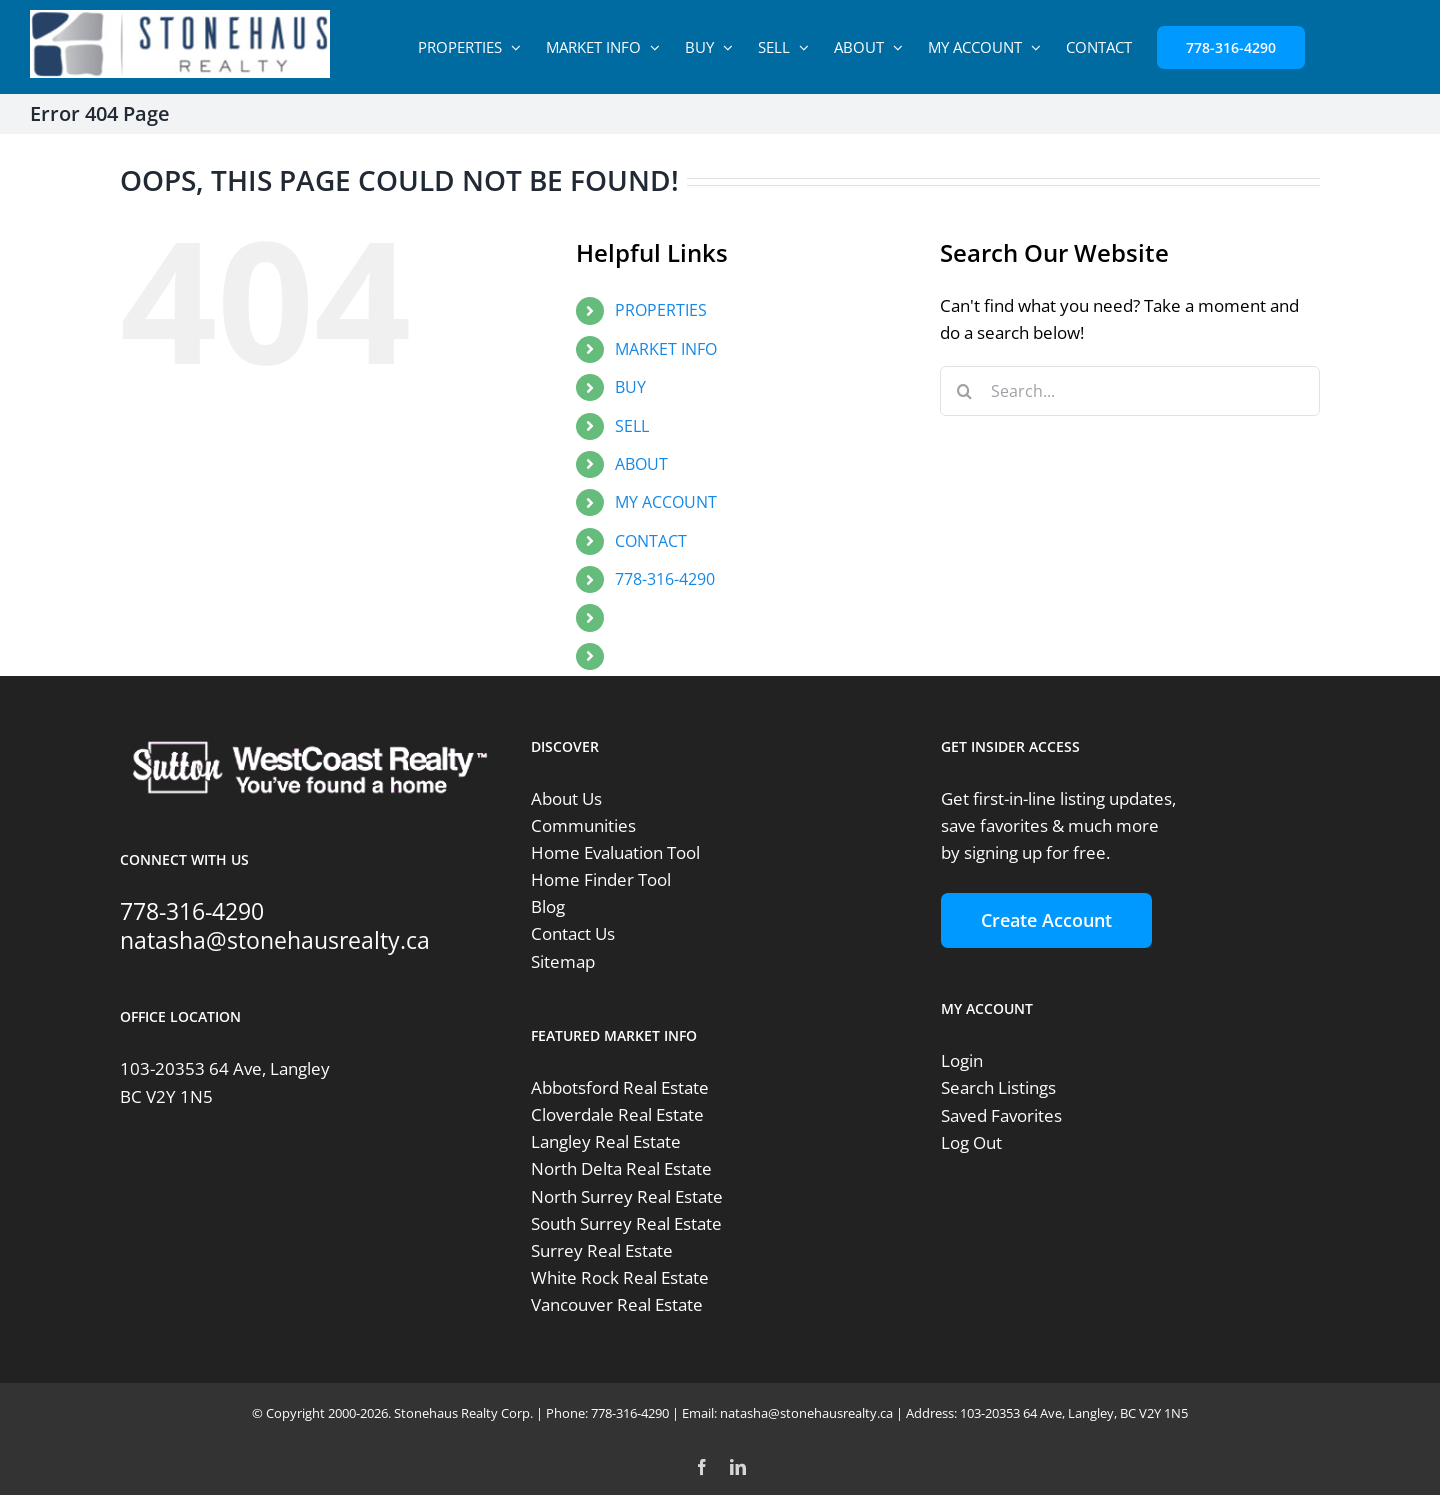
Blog (548, 906)
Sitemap (563, 961)
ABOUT (641, 464)
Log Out (971, 1142)
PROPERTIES (661, 310)
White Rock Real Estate (620, 1277)
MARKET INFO (666, 349)
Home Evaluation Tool (615, 852)
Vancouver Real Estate (617, 1304)
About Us (566, 798)
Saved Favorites (1001, 1115)
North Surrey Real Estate (627, 1196)
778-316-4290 (665, 579)
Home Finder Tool (601, 879)
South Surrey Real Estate (626, 1223)
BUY (630, 387)
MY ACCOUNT (666, 502)
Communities (583, 825)
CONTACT (651, 541)
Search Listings (998, 1087)
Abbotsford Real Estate (620, 1087)
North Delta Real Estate (621, 1168)
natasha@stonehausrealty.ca (275, 940)
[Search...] (1130, 391)
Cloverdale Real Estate (617, 1114)
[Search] (965, 391)
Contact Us (573, 933)
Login (962, 1060)
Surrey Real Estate (602, 1250)
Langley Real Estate (606, 1141)
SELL (632, 426)
